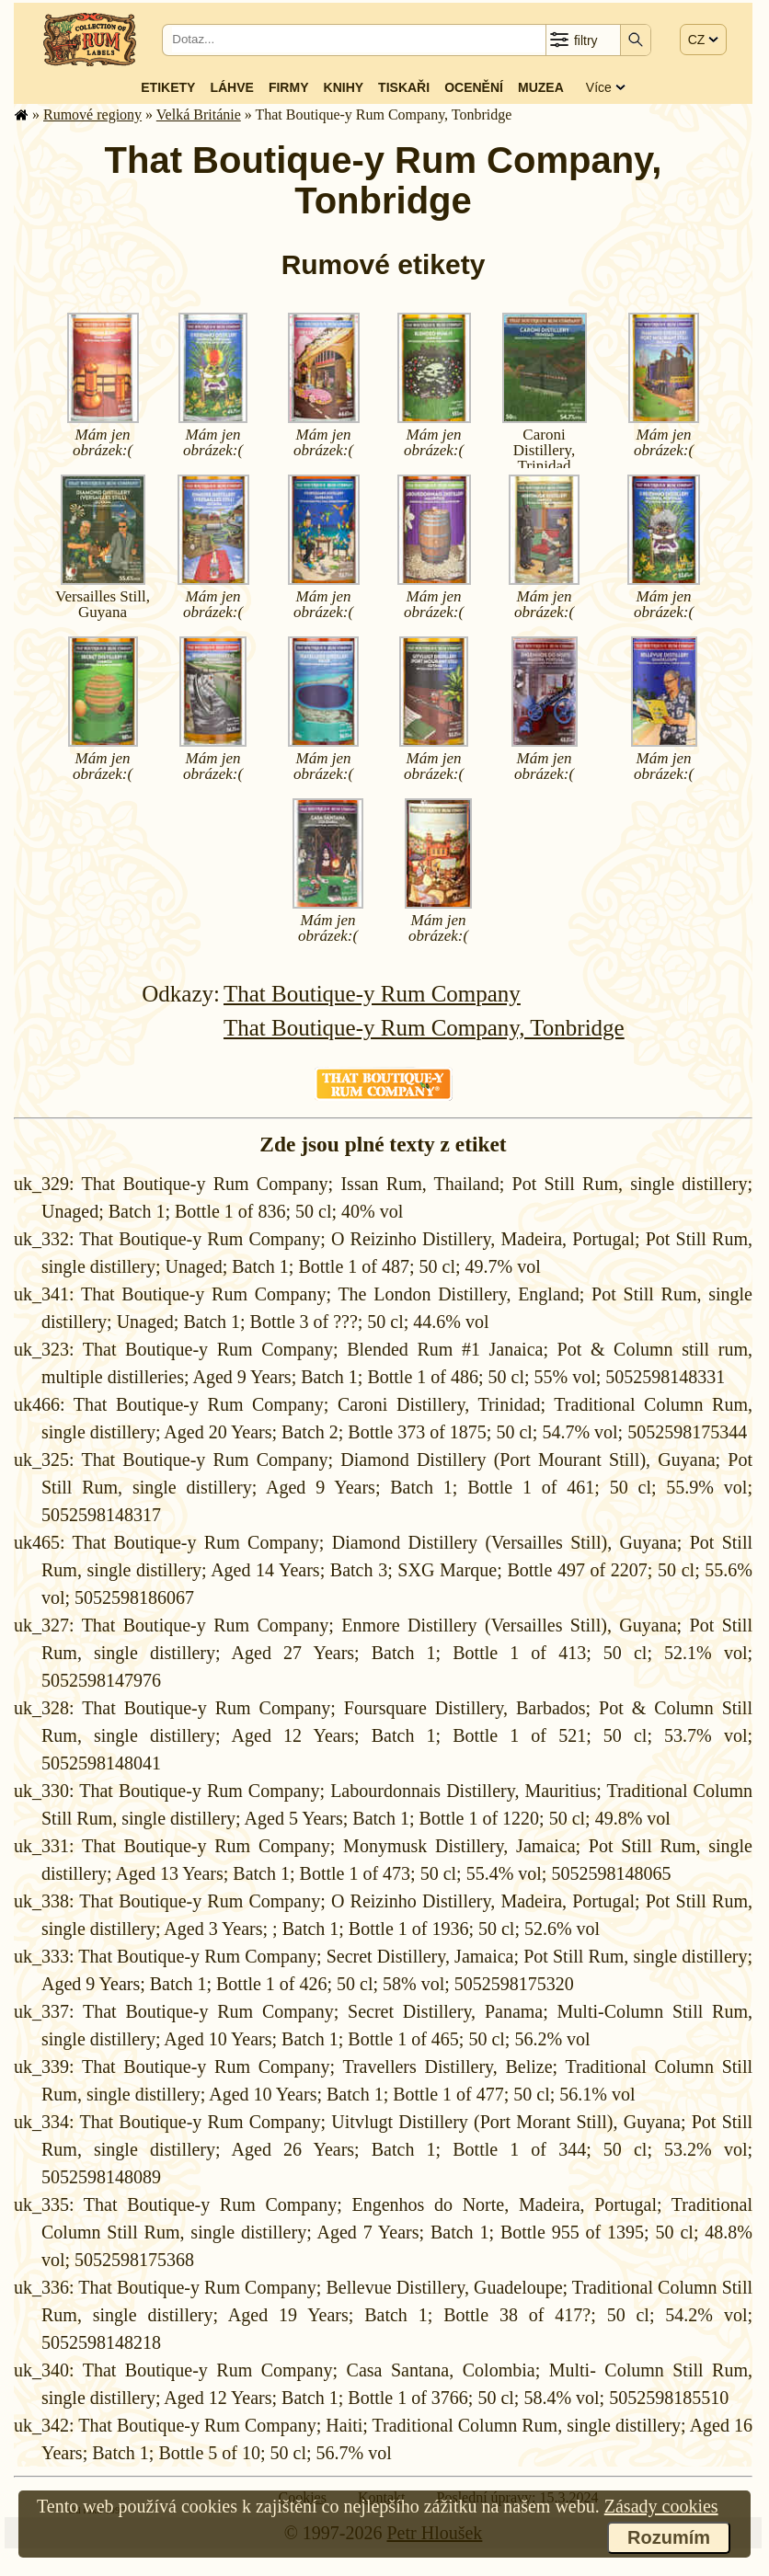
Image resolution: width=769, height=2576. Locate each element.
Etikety (168, 87)
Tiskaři (404, 87)
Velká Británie (198, 114)
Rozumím (668, 2537)
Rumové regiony (92, 114)
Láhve (231, 87)
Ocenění (473, 87)
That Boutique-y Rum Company (372, 993)
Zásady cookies (661, 2506)
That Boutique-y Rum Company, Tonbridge (424, 1027)
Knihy (344, 87)
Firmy (289, 87)
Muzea (541, 87)
